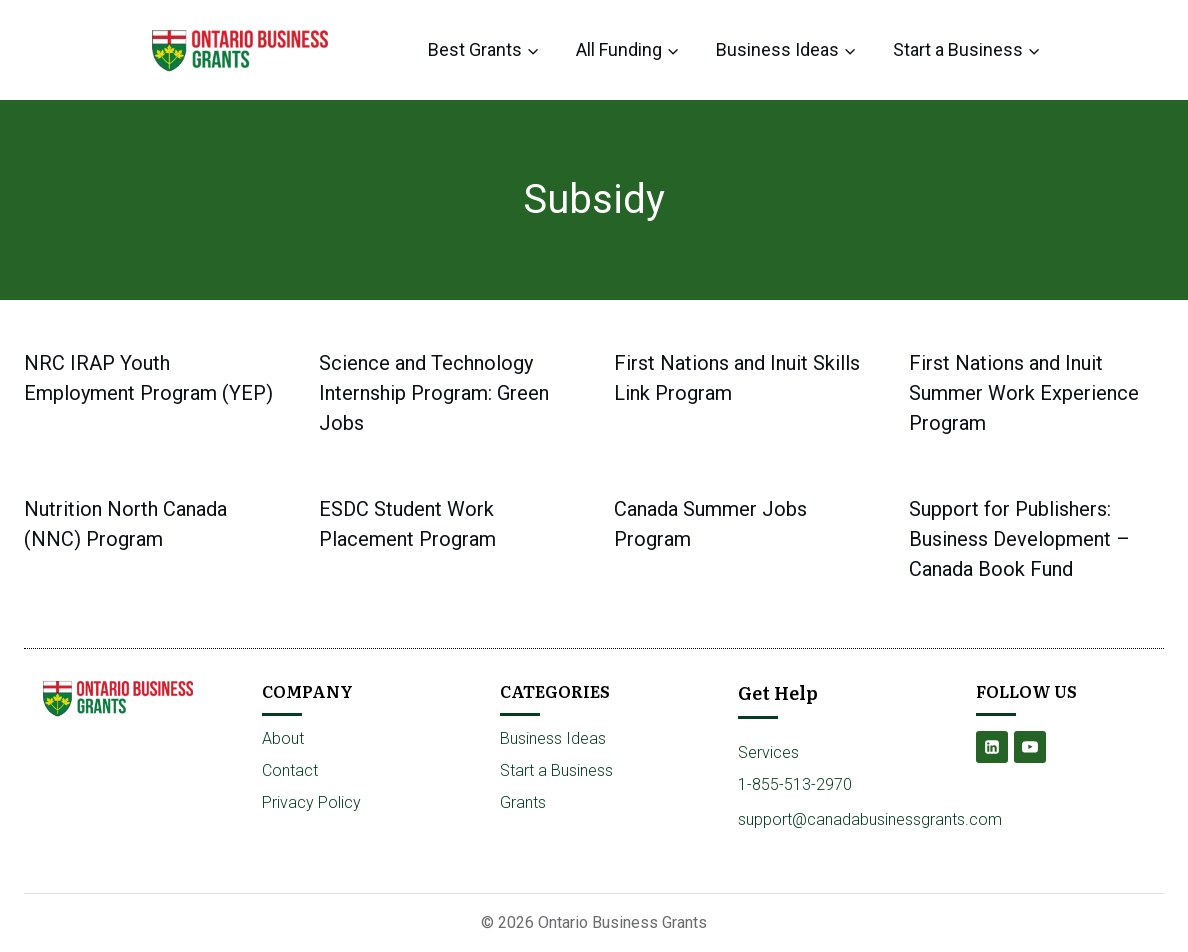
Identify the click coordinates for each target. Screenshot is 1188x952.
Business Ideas (553, 738)
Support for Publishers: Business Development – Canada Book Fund (1019, 539)
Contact (290, 770)
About (283, 738)
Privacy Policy (311, 802)
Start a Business (556, 770)
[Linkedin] (992, 747)
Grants (523, 802)
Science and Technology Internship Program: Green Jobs (434, 393)
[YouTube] (1030, 747)
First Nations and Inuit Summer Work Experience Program (1024, 393)
